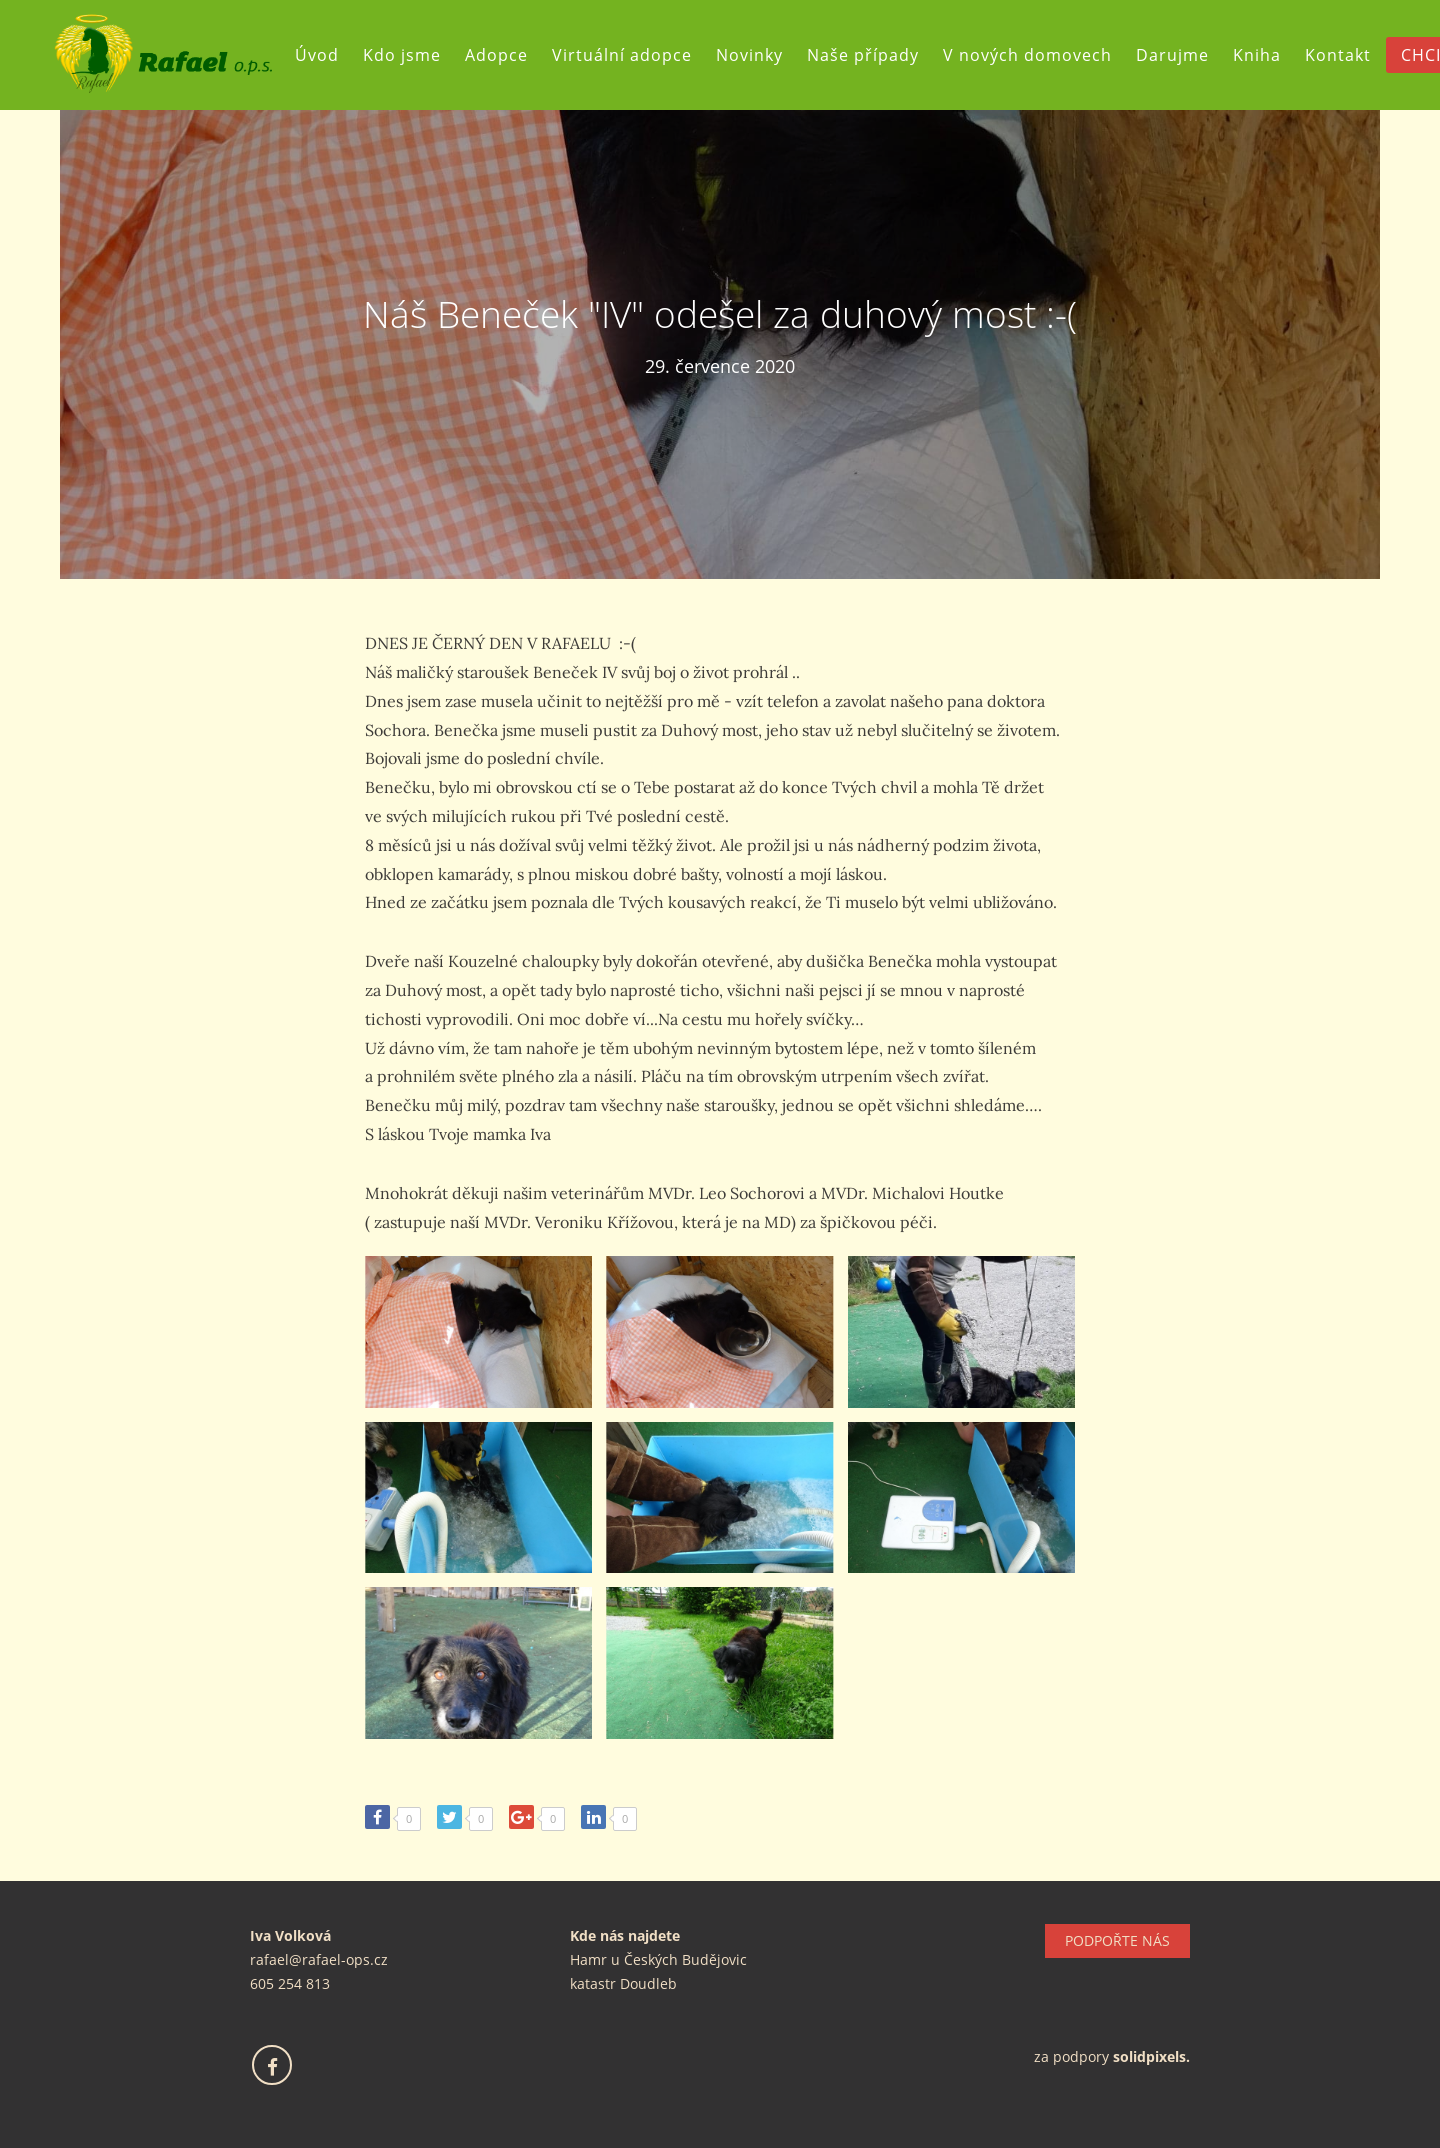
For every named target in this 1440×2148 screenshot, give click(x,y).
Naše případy (863, 55)
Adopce (496, 55)
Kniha (1257, 55)
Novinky (749, 55)
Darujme (1172, 55)
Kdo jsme (402, 55)
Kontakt (1338, 55)
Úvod (317, 55)
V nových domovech (1027, 55)
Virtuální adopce (622, 55)
